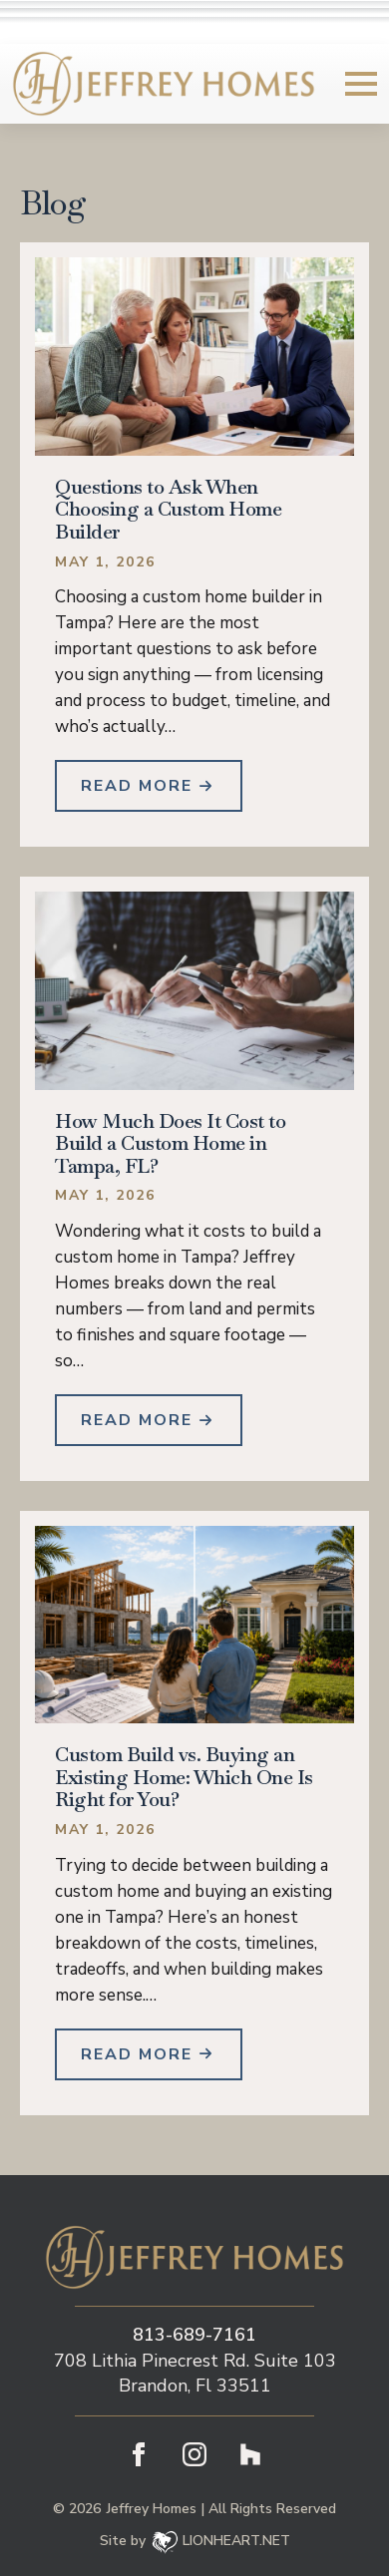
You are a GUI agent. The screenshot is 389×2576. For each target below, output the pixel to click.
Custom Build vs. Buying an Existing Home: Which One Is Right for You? (184, 1777)
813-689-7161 (194, 2335)
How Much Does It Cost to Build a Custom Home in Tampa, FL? (170, 1144)
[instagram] (194, 2454)
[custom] (250, 2454)
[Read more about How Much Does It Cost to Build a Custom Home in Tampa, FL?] (148, 1420)
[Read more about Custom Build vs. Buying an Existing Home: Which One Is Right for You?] (148, 2054)
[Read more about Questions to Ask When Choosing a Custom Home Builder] (148, 786)
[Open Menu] (361, 84)
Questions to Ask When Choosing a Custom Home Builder (168, 510)
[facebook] (139, 2454)
